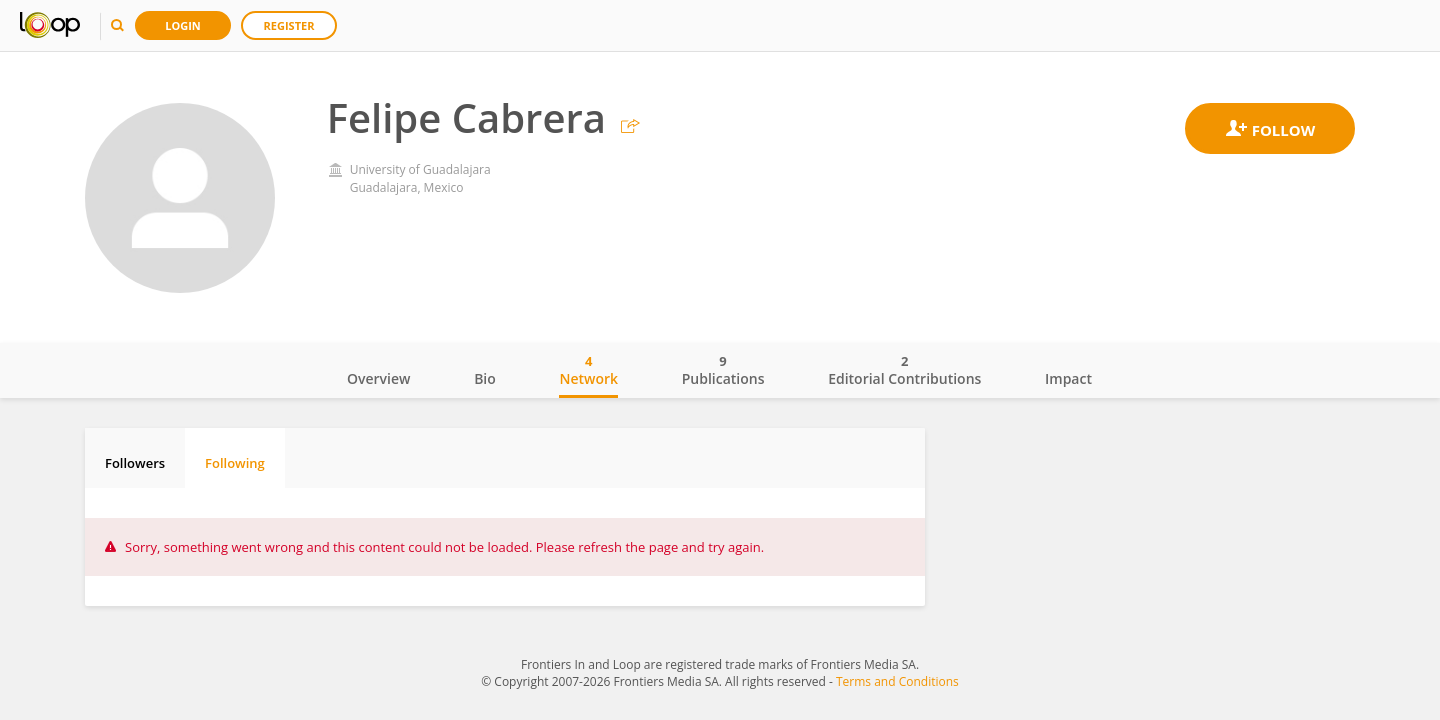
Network (588, 370)
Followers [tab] (135, 463)
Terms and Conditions (897, 681)
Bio (485, 378)
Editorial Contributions (904, 370)
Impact (1068, 378)
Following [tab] (235, 463)
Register (289, 25)
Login (183, 25)
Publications (723, 370)
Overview (378, 378)
